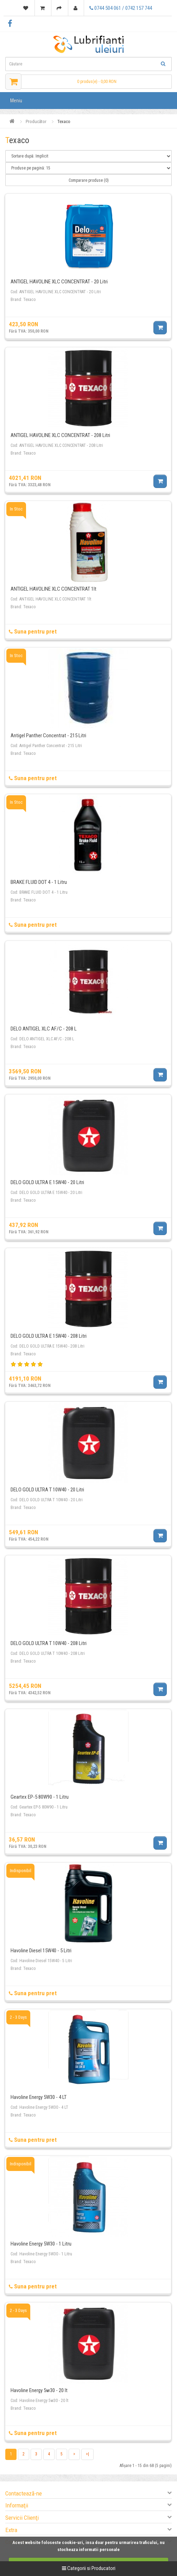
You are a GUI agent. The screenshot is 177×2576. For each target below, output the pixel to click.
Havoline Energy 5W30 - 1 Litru (41, 2244)
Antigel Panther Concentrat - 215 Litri (48, 735)
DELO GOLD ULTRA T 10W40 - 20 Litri (47, 1489)
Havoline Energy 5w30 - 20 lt (39, 2390)
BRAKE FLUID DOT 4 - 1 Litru (39, 882)
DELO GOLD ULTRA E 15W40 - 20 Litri (47, 1182)
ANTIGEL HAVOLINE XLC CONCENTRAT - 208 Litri (60, 435)
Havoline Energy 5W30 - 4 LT (39, 2097)
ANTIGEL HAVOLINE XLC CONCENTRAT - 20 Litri (59, 281)
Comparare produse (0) (89, 180)
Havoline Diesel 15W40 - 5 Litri (41, 1950)
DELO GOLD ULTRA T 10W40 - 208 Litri (49, 1643)
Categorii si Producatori (88, 2568)
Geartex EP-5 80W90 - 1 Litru (40, 1797)
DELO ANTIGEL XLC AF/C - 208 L (44, 1029)
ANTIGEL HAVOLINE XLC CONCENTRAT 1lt (53, 589)
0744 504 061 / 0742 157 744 (120, 8)
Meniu (16, 100)
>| (87, 2454)
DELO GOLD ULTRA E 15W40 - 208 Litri (49, 1336)
